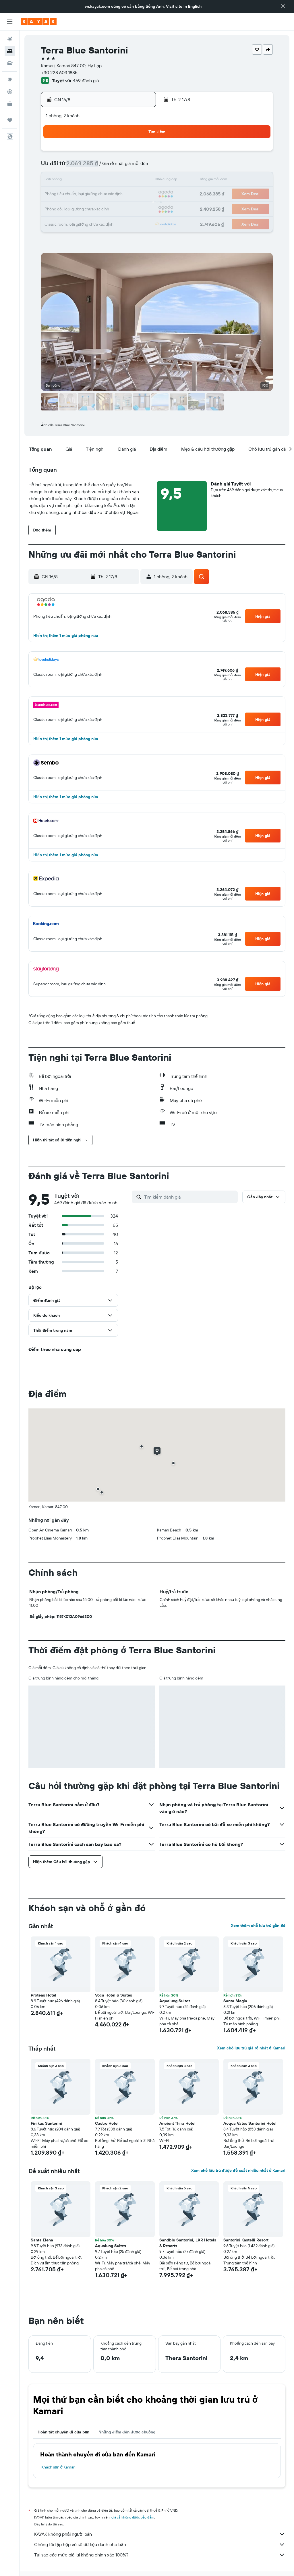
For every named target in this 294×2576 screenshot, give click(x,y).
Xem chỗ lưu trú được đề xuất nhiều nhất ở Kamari (238, 2170)
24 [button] (54, 208)
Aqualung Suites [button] (174, 2000)
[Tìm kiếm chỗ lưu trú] (9, 51)
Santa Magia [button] (235, 2000)
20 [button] (96, 194)
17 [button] (55, 194)
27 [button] (96, 208)
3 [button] (55, 167)
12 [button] (82, 180)
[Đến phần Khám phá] (9, 79)
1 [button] (124, 153)
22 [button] (123, 194)
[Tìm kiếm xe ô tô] (9, 63)
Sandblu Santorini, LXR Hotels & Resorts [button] (187, 2242)
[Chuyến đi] (9, 120)
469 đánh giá (86, 80)
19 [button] (82, 194)
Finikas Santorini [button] (46, 2123)
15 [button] (124, 180)
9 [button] (137, 167)
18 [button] (69, 194)
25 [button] (68, 208)
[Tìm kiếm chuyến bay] (9, 39)
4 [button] (68, 167)
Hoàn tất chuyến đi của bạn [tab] (63, 2432)
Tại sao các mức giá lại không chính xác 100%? (159, 2554)
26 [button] (82, 208)
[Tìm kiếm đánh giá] (189, 1197)
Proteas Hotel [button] (43, 1995)
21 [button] (110, 194)
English (195, 6)
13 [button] (96, 180)
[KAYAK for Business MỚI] (9, 104)
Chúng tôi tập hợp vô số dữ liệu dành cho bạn (159, 2544)
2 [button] (137, 153)
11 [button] (68, 180)
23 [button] (137, 194)
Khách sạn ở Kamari (58, 2467)
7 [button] (110, 167)
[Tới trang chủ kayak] (39, 21)
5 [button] (82, 167)
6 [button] (96, 167)
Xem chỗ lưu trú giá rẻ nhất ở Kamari (251, 2048)
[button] (283, 6)
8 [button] (124, 167)
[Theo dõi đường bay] (9, 91)
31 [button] (55, 222)
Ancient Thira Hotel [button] (177, 2123)
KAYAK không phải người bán (159, 2534)
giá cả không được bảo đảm (132, 2517)
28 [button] (110, 208)
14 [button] (110, 180)
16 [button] (138, 180)
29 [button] (123, 208)
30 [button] (137, 208)
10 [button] (55, 180)
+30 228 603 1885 (59, 72)
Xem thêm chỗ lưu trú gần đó (258, 1925)
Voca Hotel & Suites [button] (113, 1995)
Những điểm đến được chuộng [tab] (126, 2432)
